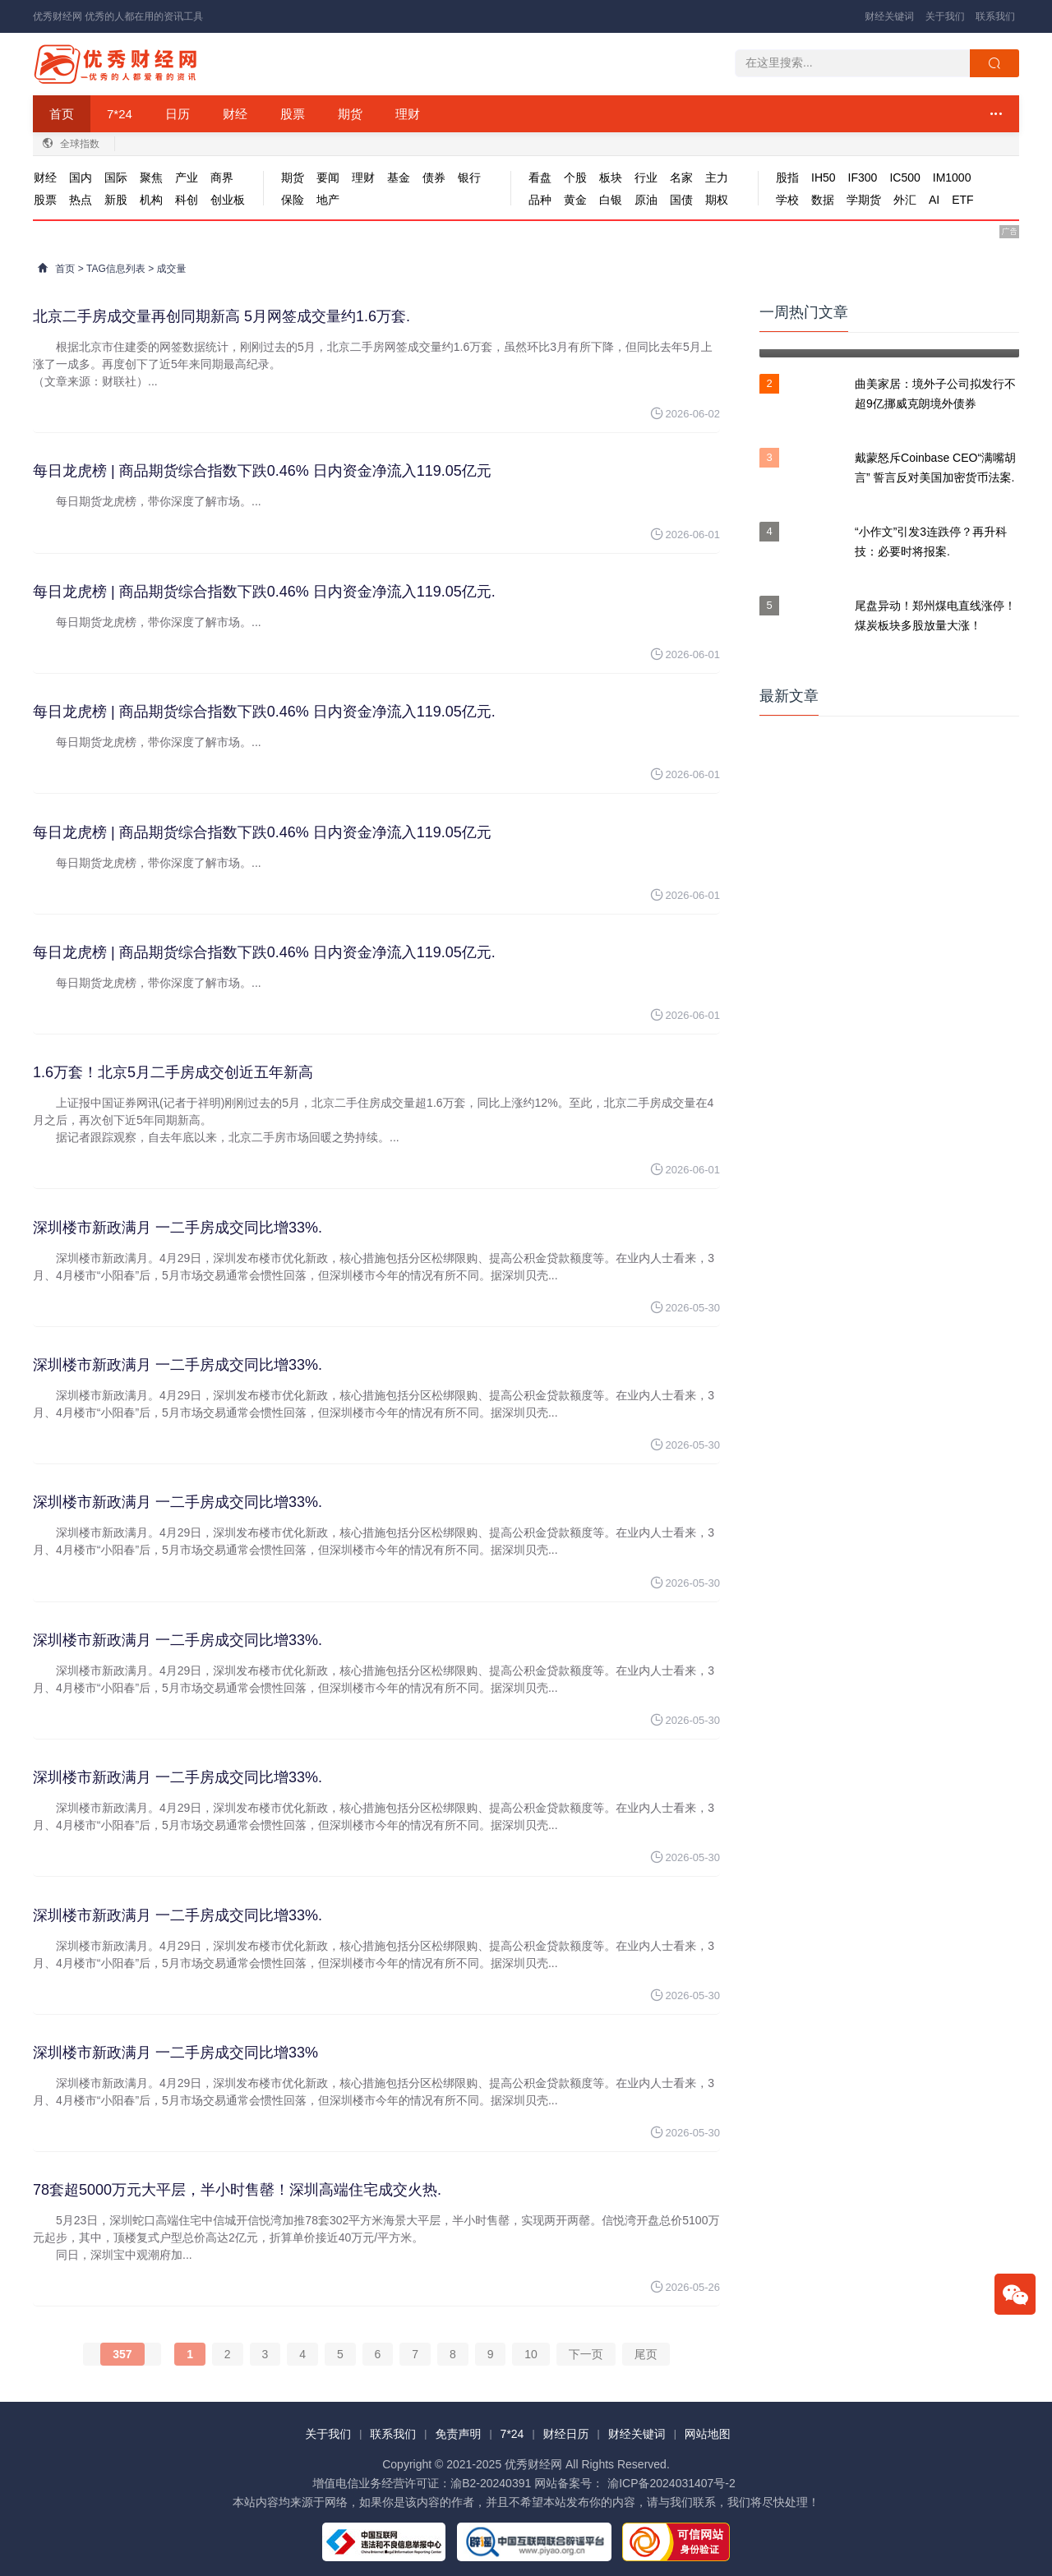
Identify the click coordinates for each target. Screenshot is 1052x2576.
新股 (115, 199)
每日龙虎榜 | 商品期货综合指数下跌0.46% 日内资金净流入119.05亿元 (262, 471)
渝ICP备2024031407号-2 (671, 2483)
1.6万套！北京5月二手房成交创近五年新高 (173, 1072)
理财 (407, 114)
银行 (469, 177)
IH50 (823, 177)
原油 (646, 199)
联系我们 (995, 16)
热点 (80, 199)
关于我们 (945, 16)
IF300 (863, 177)
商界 (221, 177)
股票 (292, 114)
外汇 (904, 199)
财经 (235, 114)
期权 (716, 199)
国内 (80, 177)
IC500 (904, 177)
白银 (610, 199)
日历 (177, 114)
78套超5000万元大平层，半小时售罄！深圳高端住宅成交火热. (237, 2190)
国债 (681, 199)
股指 (787, 177)
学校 (787, 199)
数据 (822, 199)
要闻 (327, 177)
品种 (539, 199)
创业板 (227, 199)
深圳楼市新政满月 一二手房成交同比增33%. (177, 1227)
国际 (115, 177)
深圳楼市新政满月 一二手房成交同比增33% (175, 2052)
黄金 (575, 199)
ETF (962, 199)
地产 (327, 199)
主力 (716, 177)
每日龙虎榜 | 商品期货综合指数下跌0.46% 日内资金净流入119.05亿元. (264, 591)
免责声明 (458, 2433)
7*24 (119, 114)
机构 (151, 199)
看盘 (539, 177)
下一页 (586, 2354)
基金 (398, 177)
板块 (610, 177)
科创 (186, 199)
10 (531, 2354)
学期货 (864, 199)
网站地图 (708, 2433)
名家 (681, 177)
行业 (646, 177)
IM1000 (952, 177)
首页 (61, 114)
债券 (433, 177)
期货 (350, 114)
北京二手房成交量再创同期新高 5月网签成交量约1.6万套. (221, 316)
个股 (575, 177)
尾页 (646, 2354)
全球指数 (79, 144)
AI (934, 199)
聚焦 (151, 177)
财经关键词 (889, 16)
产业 (186, 177)
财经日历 (566, 2433)
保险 (292, 199)
